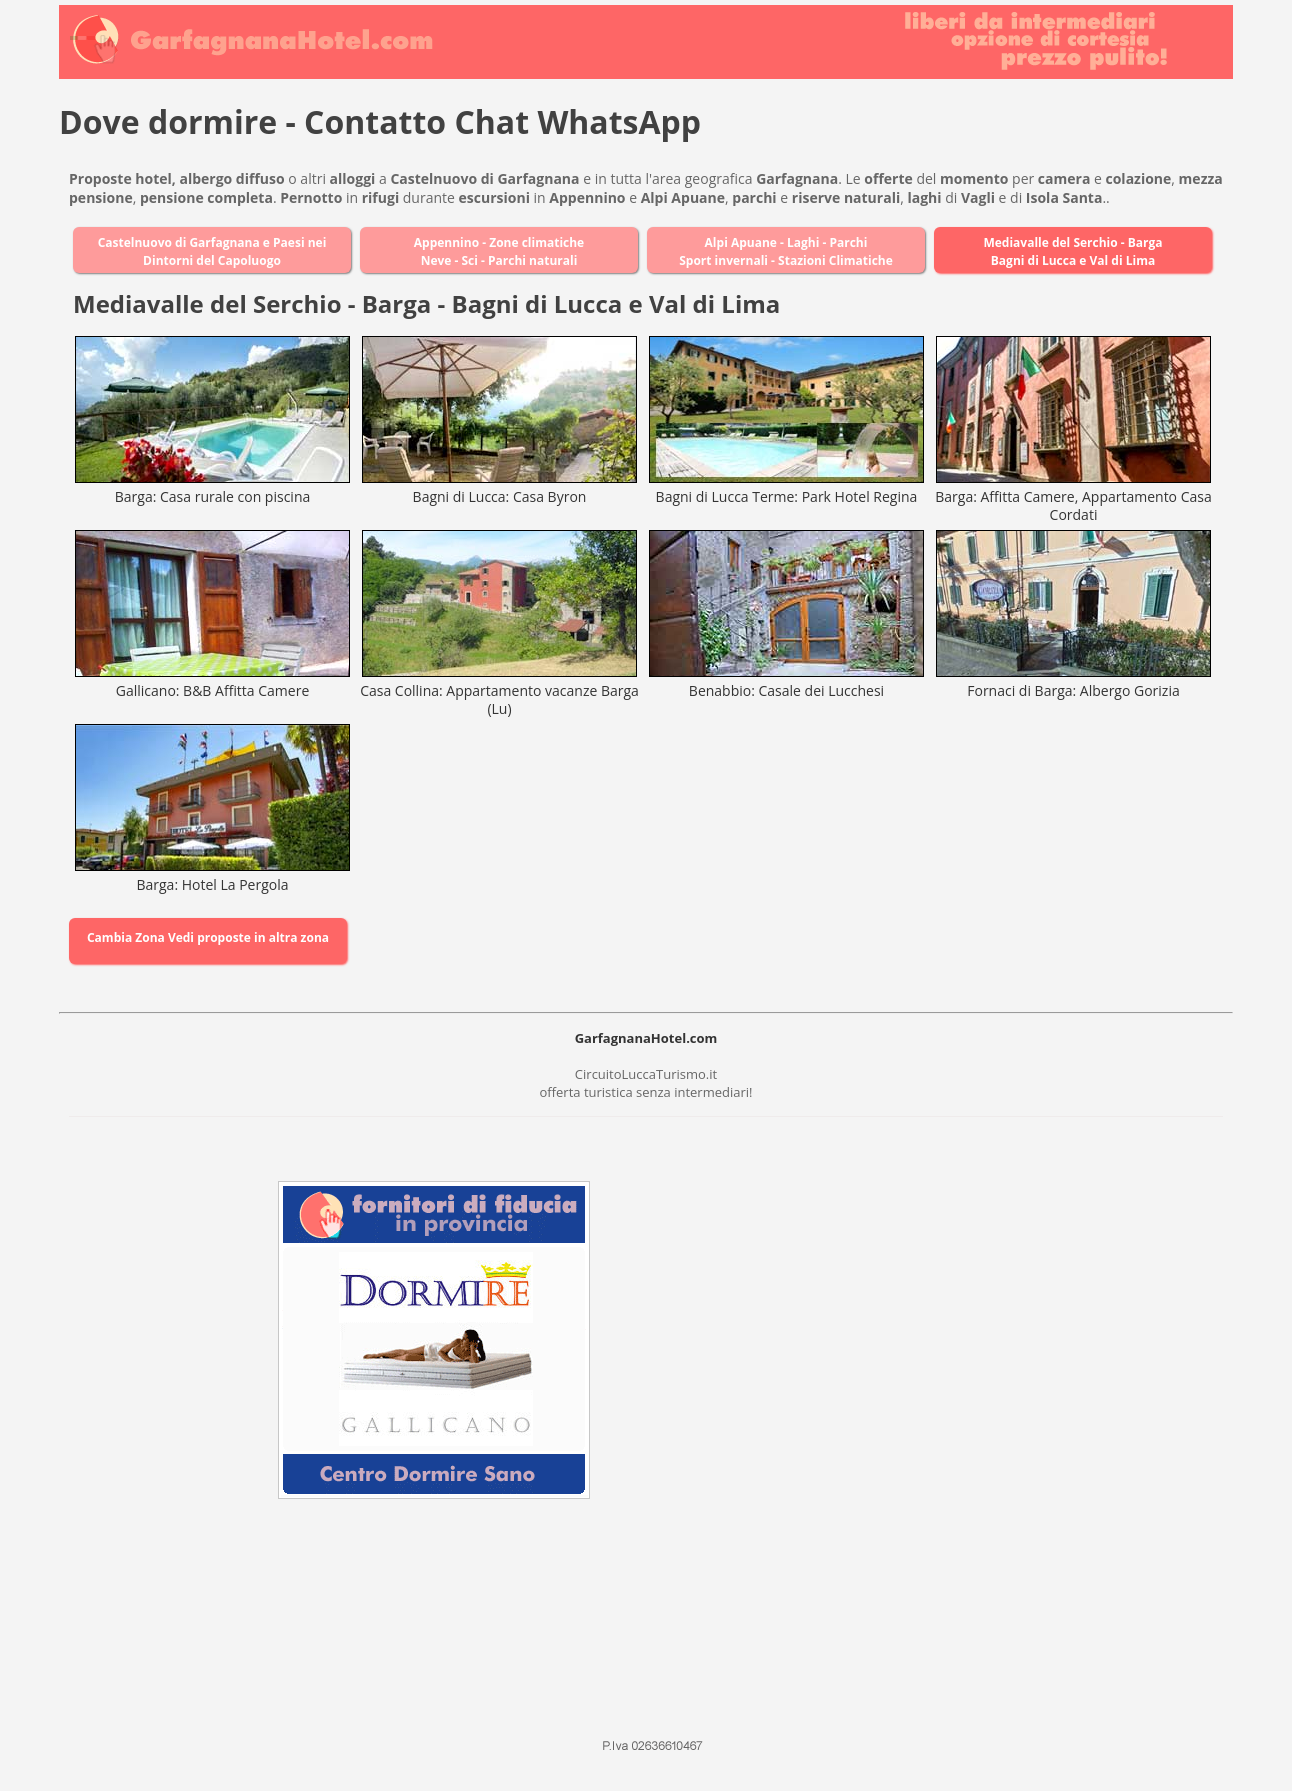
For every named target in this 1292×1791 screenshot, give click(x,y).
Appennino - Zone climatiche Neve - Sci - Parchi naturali (499, 251)
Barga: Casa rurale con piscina (213, 496)
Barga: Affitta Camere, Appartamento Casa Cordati (1073, 505)
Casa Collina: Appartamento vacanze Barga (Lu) (499, 699)
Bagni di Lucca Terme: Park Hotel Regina (787, 496)
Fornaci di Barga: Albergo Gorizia (1073, 690)
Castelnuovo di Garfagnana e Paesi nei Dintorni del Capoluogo (212, 251)
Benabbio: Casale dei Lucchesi (786, 690)
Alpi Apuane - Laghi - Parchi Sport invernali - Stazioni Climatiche (786, 251)
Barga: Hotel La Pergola (212, 884)
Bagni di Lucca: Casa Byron (500, 496)
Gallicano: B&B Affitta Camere (213, 690)
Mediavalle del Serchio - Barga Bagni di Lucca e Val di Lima (1072, 251)
